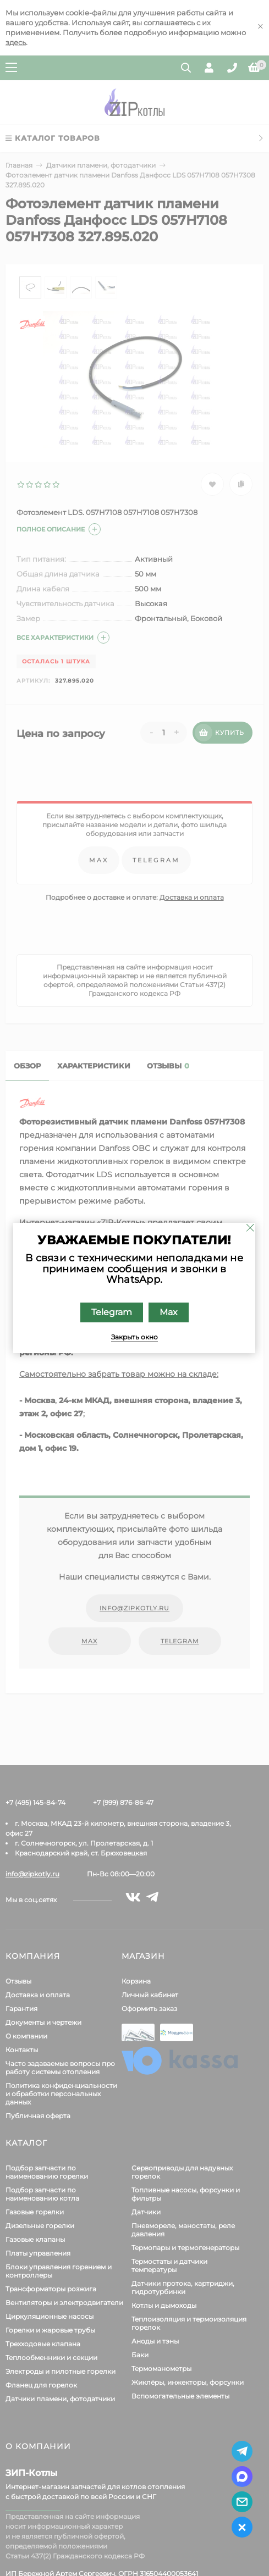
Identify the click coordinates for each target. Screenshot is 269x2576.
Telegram (111, 1312)
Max (169, 1312)
